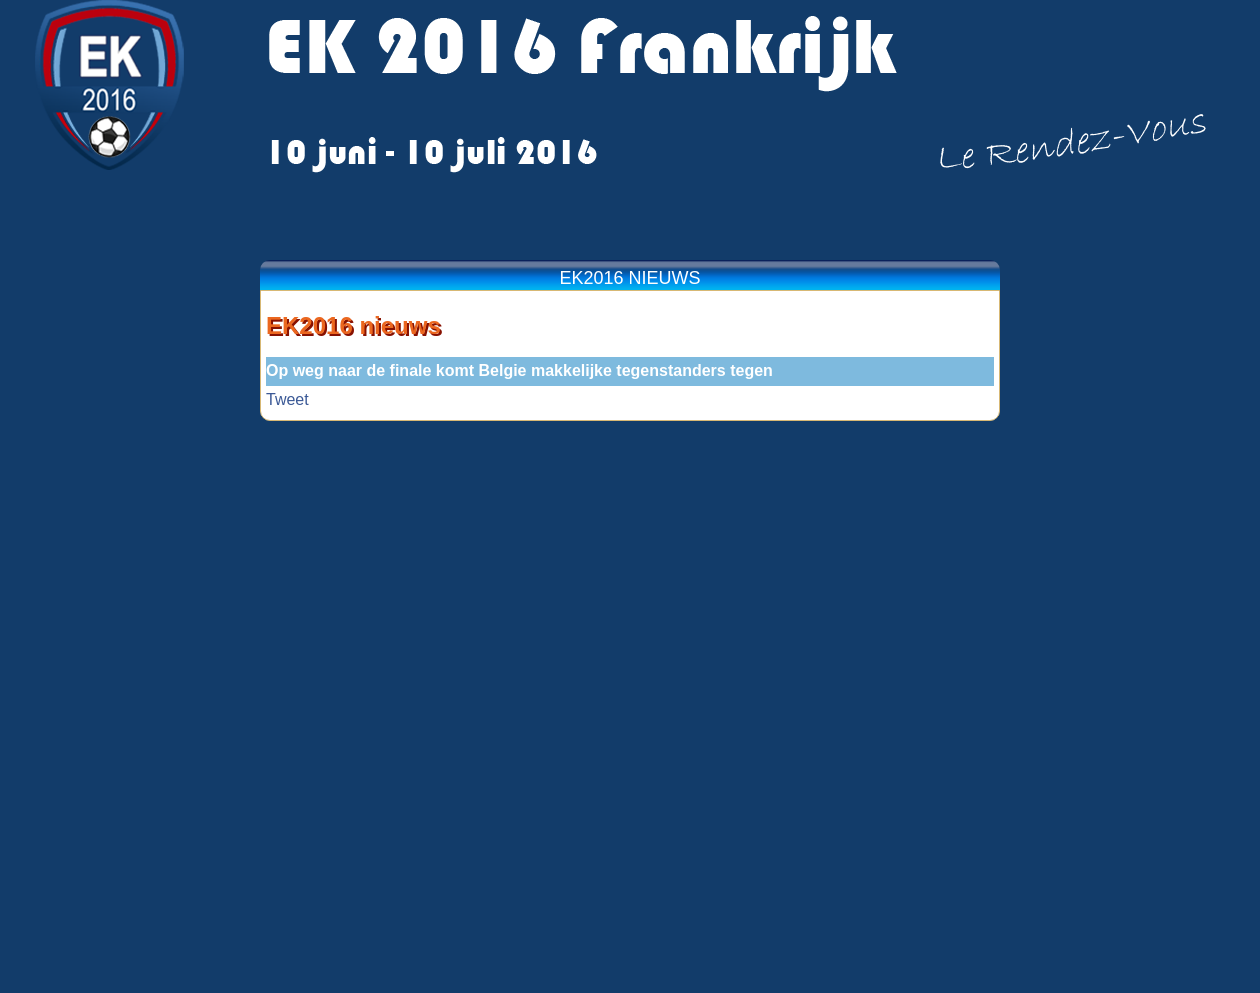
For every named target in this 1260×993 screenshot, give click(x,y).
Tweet (287, 399)
